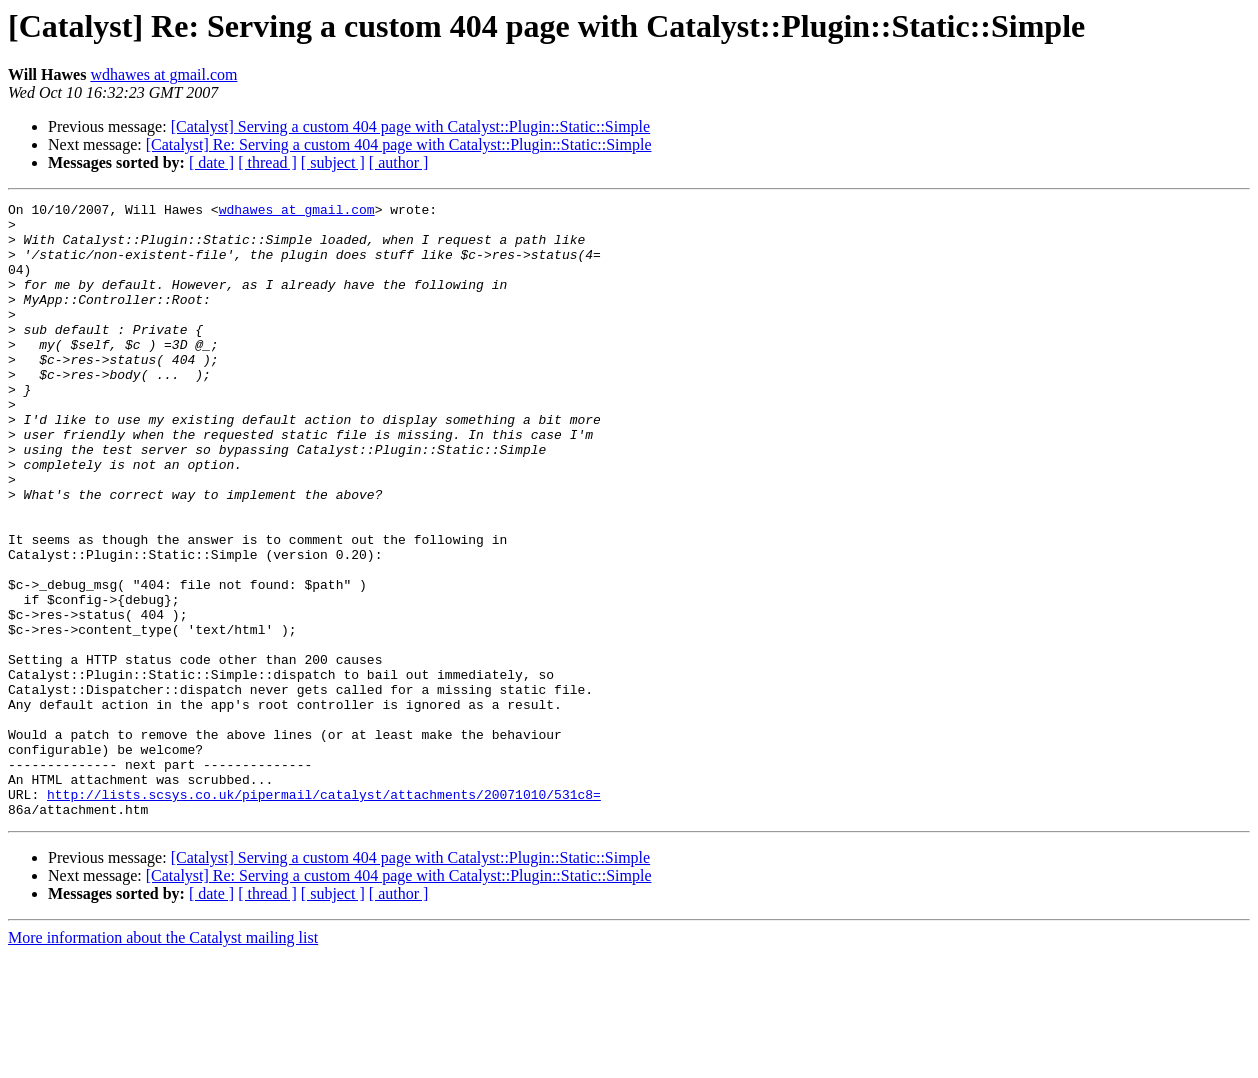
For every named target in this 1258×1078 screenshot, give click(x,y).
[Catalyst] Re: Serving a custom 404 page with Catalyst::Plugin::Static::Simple (399, 144)
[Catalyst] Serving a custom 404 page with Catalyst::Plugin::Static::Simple (411, 126)
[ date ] (211, 162)
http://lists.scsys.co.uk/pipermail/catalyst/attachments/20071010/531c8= (324, 914)
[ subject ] (333, 162)
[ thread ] (267, 162)
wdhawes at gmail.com (163, 74)
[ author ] (399, 162)
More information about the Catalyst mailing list (163, 1060)
